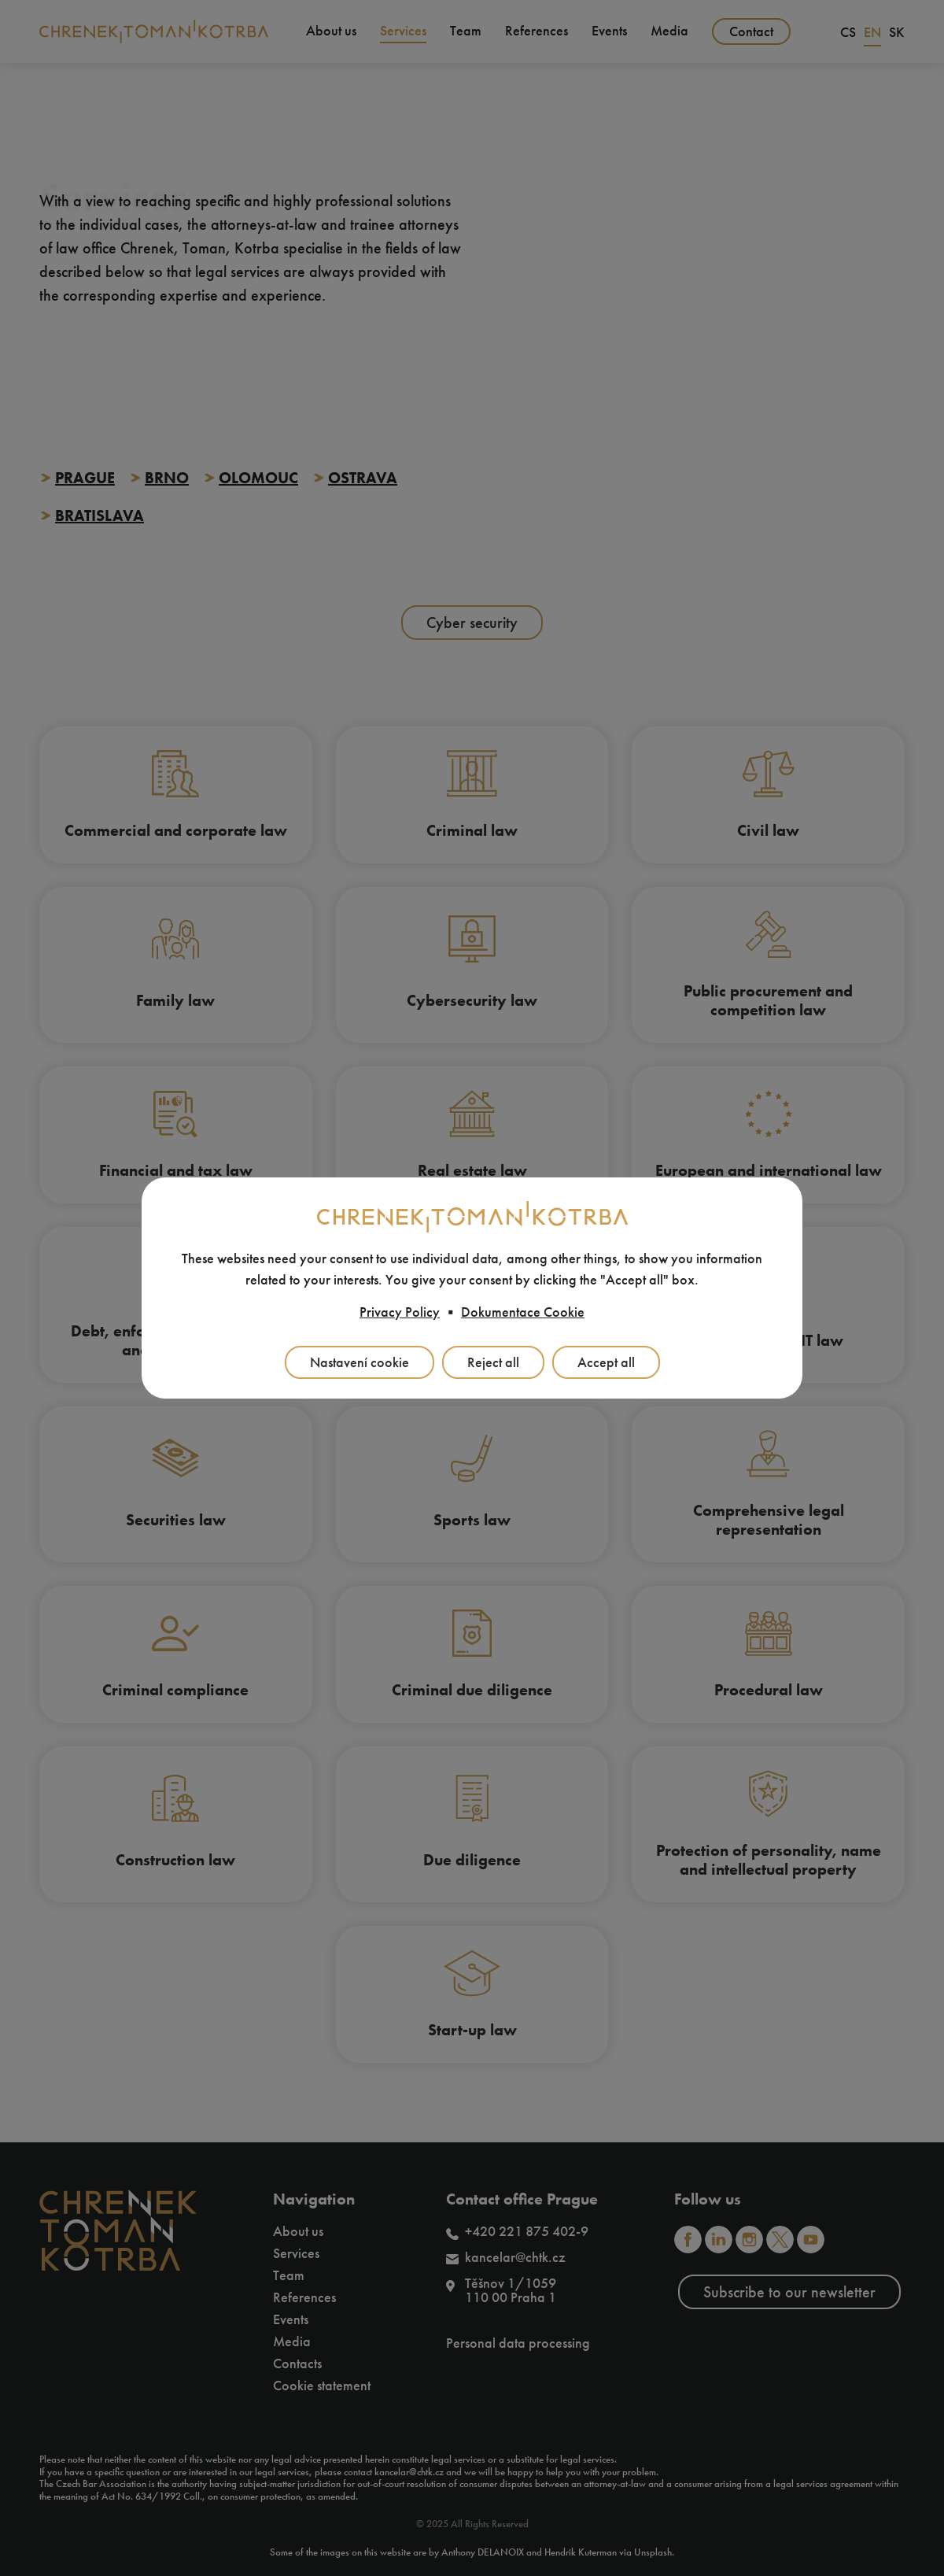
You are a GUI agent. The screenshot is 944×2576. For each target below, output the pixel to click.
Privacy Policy (400, 1312)
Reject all (493, 1362)
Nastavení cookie (359, 1362)
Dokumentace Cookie (522, 1312)
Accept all (606, 1362)
